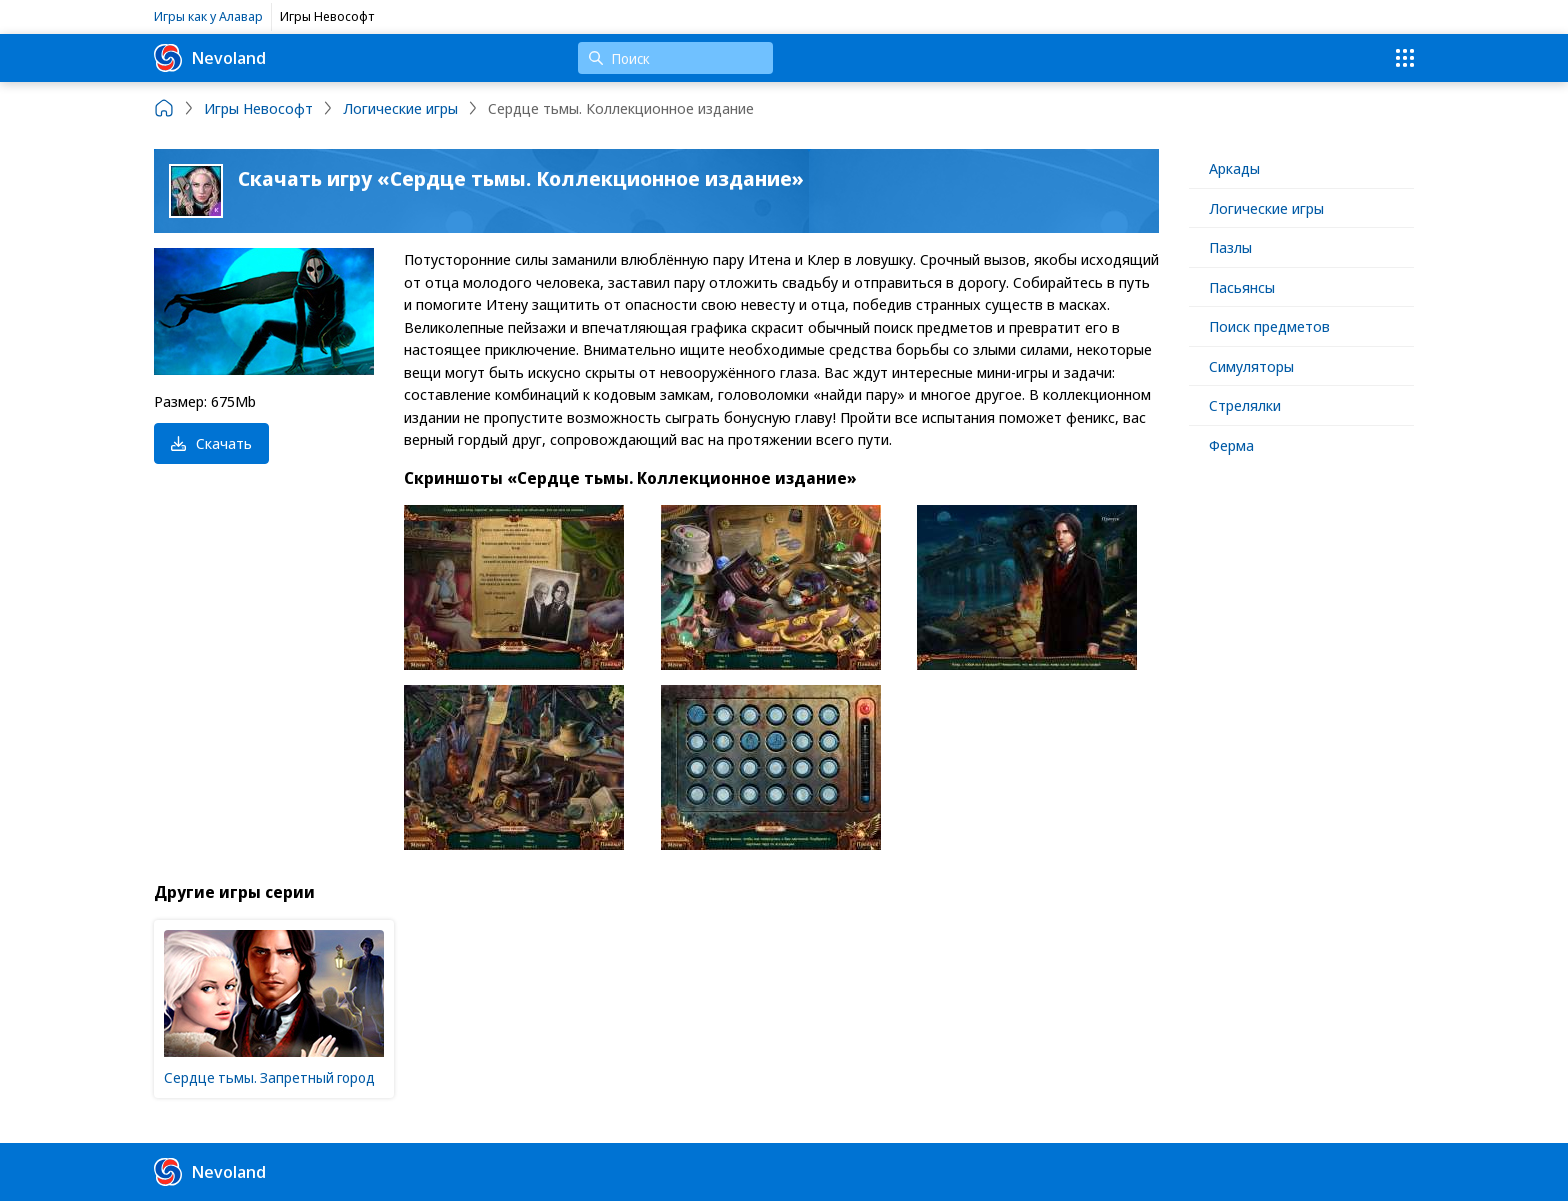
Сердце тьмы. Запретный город (269, 1077)
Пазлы (1230, 247)
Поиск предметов (1269, 326)
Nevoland (210, 58)
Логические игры (1266, 208)
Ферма (1231, 445)
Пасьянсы (1242, 287)
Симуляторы (1251, 366)
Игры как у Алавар (208, 16)
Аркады (1234, 168)
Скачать (211, 443)
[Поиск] (675, 58)
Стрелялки (1245, 405)
